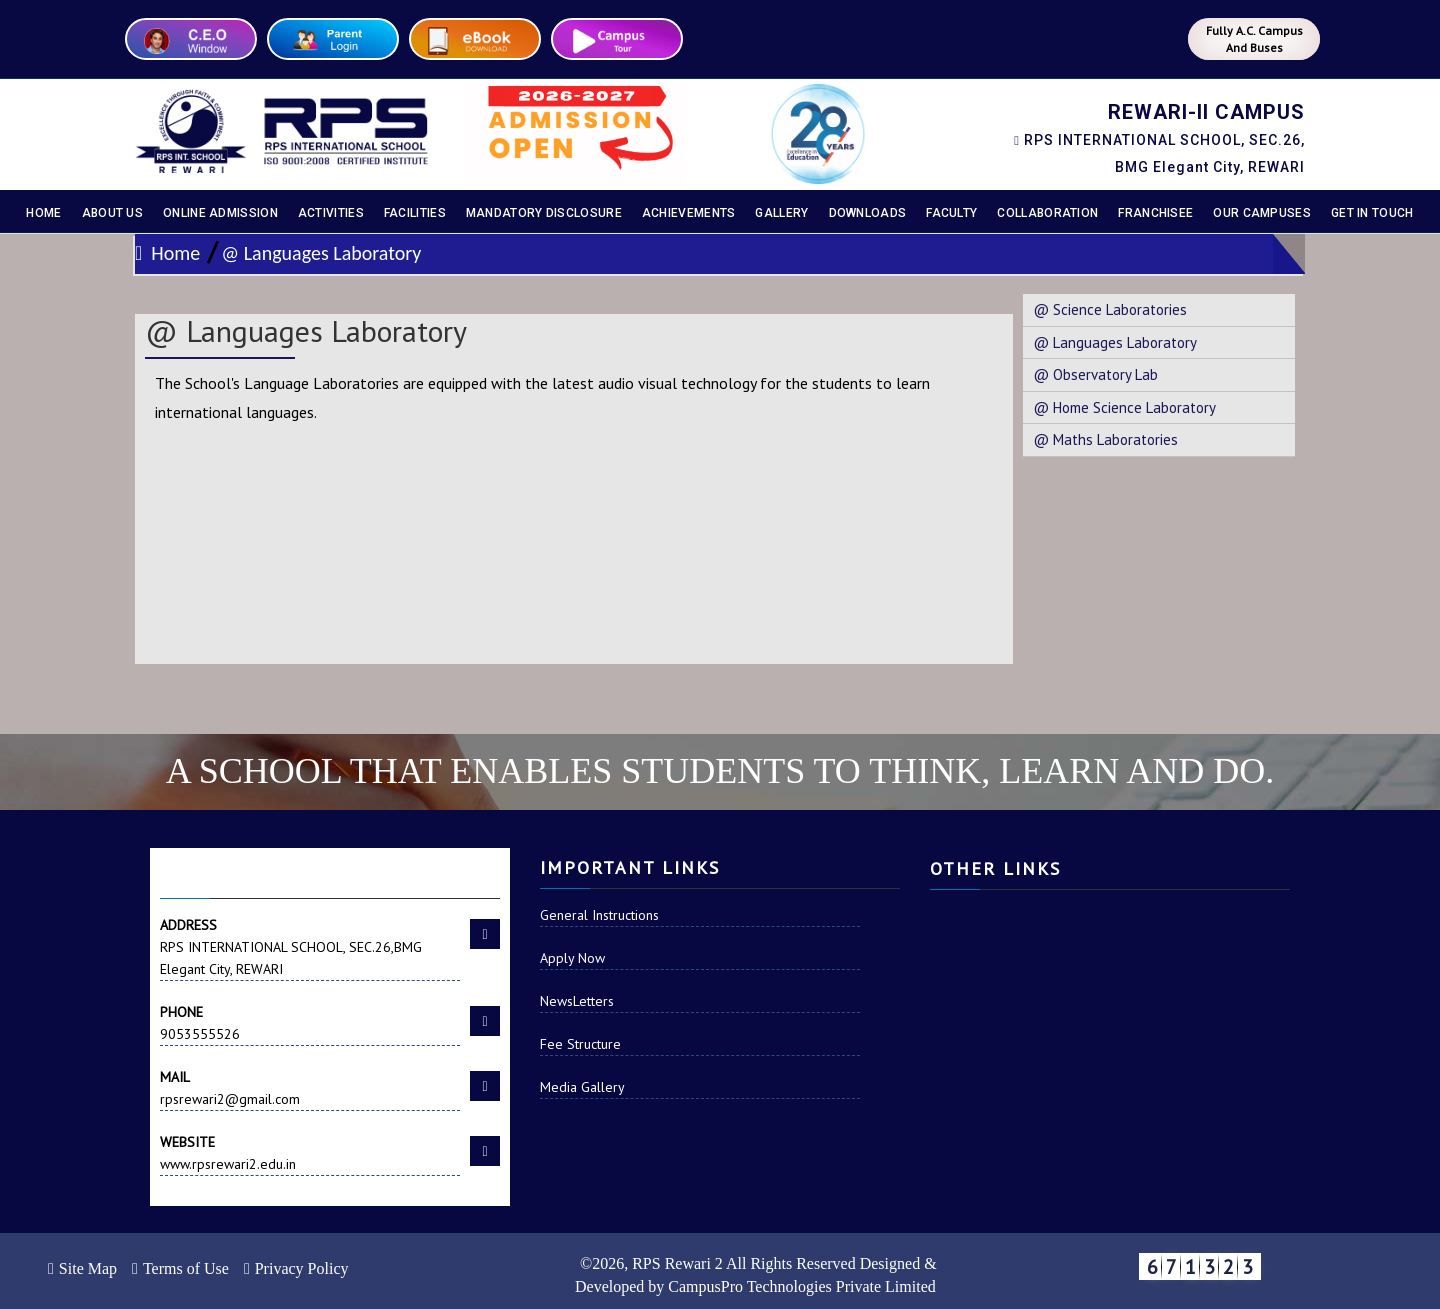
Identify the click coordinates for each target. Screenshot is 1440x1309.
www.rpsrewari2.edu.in (310, 1152)
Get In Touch (1372, 213)
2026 (608, 1263)
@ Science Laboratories (1110, 309)
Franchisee (1155, 213)
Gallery (781, 213)
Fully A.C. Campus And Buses (1254, 39)
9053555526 (310, 1022)
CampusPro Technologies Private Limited (801, 1286)
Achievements (689, 213)
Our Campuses (1262, 213)
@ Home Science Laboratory (1124, 407)
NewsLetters (577, 1001)
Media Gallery (582, 1087)
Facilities (415, 213)
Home (43, 213)
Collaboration (1047, 213)
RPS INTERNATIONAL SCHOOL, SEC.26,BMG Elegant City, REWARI (310, 946)
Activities (331, 213)
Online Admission (220, 213)
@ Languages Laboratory (321, 253)
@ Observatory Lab (1095, 374)
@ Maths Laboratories (1105, 439)
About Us (112, 213)
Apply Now (572, 958)
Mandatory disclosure (544, 213)
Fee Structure (580, 1044)
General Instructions (599, 915)
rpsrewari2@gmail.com (310, 1087)
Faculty (951, 213)
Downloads (868, 213)
